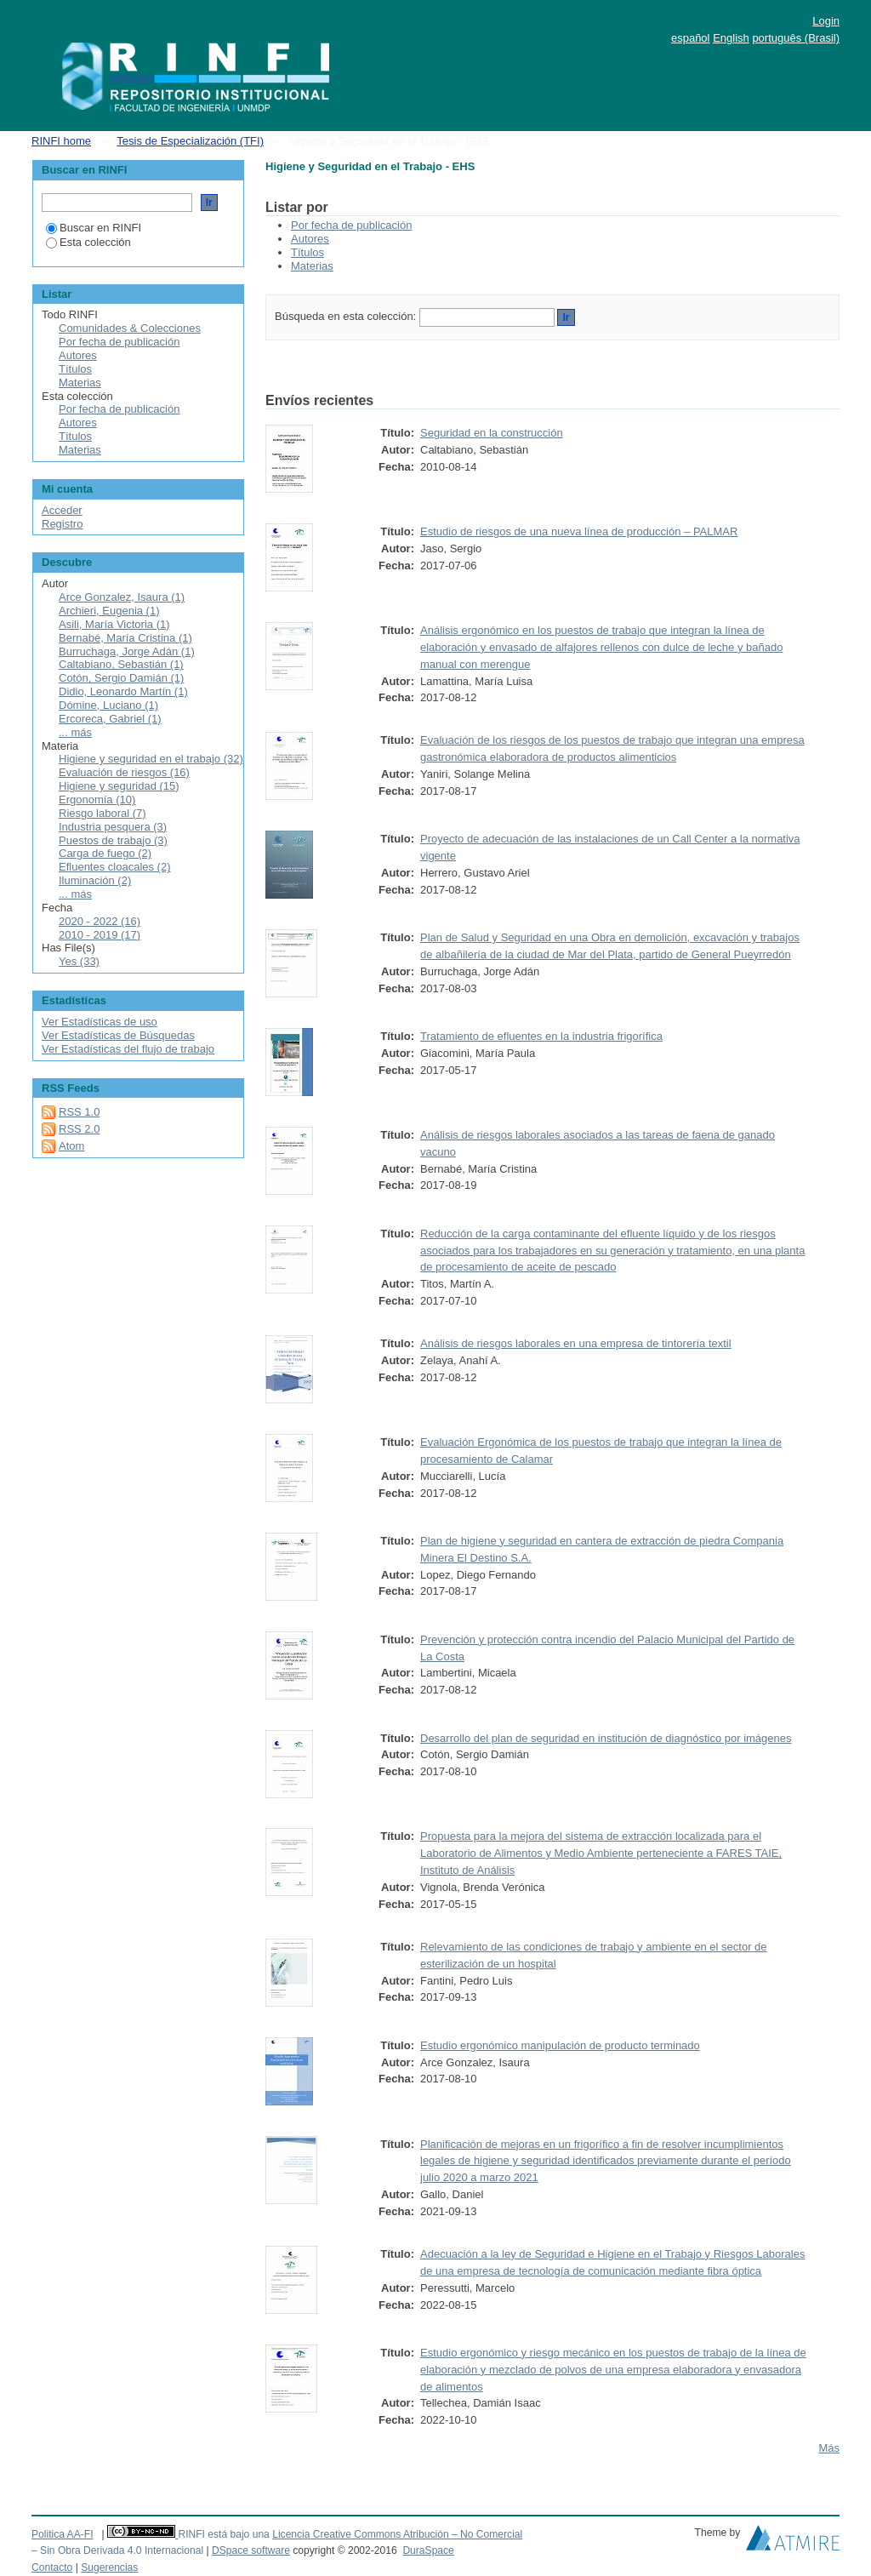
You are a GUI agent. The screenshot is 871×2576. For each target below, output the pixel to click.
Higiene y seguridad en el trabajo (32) (151, 758)
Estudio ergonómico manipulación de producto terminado (560, 2045)
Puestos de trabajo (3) (113, 840)
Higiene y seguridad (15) (119, 786)
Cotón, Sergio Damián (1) (121, 677)
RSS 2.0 (79, 1128)
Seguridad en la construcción (491, 432)
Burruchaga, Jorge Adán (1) (127, 651)
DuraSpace (427, 2550)
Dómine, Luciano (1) (108, 705)
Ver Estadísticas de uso (99, 1021)
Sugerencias (109, 2567)
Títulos (307, 252)
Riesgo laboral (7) (102, 813)
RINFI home (61, 140)
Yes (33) (79, 961)
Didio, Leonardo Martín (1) (123, 691)
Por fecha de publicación (351, 225)
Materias (312, 266)
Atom (71, 1145)
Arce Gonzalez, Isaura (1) (122, 597)
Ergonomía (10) (97, 799)
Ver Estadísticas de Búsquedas (118, 1035)
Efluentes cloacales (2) (115, 866)
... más (75, 732)
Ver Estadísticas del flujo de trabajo (128, 1048)
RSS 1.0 (79, 1111)
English (731, 37)
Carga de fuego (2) (105, 853)
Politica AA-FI (62, 2534)
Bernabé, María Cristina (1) (125, 637)
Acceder (62, 510)
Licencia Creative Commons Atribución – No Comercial (397, 2534)
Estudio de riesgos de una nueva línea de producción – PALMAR (578, 531)
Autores (310, 238)
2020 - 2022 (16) (99, 921)
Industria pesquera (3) (113, 826)
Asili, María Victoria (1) (114, 624)
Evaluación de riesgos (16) (124, 772)
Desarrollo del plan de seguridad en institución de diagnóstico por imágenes (606, 1738)
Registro (62, 523)
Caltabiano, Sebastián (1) (121, 664)
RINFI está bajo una (223, 2534)
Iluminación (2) (95, 880)
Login (826, 20)
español (690, 37)
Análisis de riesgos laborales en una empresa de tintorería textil (576, 1343)
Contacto (51, 2567)
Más (829, 2448)
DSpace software (251, 2550)
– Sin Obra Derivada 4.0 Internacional (117, 2550)
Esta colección (88, 242)
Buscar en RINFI (93, 227)
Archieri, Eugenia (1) (109, 610)
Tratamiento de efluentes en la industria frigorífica (541, 1036)
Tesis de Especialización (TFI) (190, 140)
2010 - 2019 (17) (99, 934)
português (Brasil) (796, 37)
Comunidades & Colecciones (130, 328)
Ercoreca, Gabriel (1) (110, 718)
